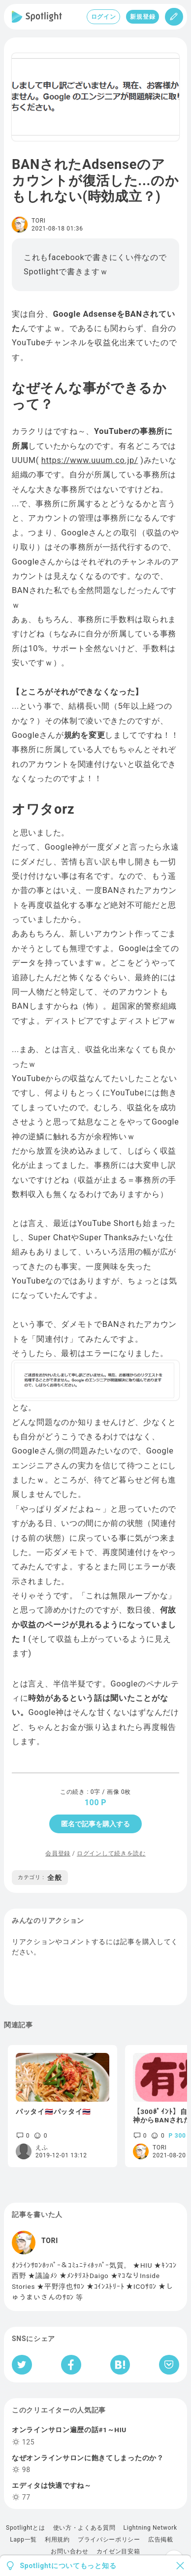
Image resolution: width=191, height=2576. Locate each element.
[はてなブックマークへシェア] (120, 2365)
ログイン (103, 16)
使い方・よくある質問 (84, 2528)
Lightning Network (150, 2528)
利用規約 (57, 2540)
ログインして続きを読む (111, 1853)
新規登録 (142, 16)
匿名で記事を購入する (95, 1824)
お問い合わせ (69, 2551)
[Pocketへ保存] (169, 2365)
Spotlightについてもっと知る (68, 2565)
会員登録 (57, 1853)
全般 (40, 1878)
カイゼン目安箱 (118, 2551)
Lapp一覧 (23, 2540)
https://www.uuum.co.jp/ (89, 460)
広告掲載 (160, 2540)
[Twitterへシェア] (22, 2365)
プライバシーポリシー (109, 2540)
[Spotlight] (37, 17)
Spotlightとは (25, 2528)
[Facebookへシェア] (71, 2365)
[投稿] (174, 17)
